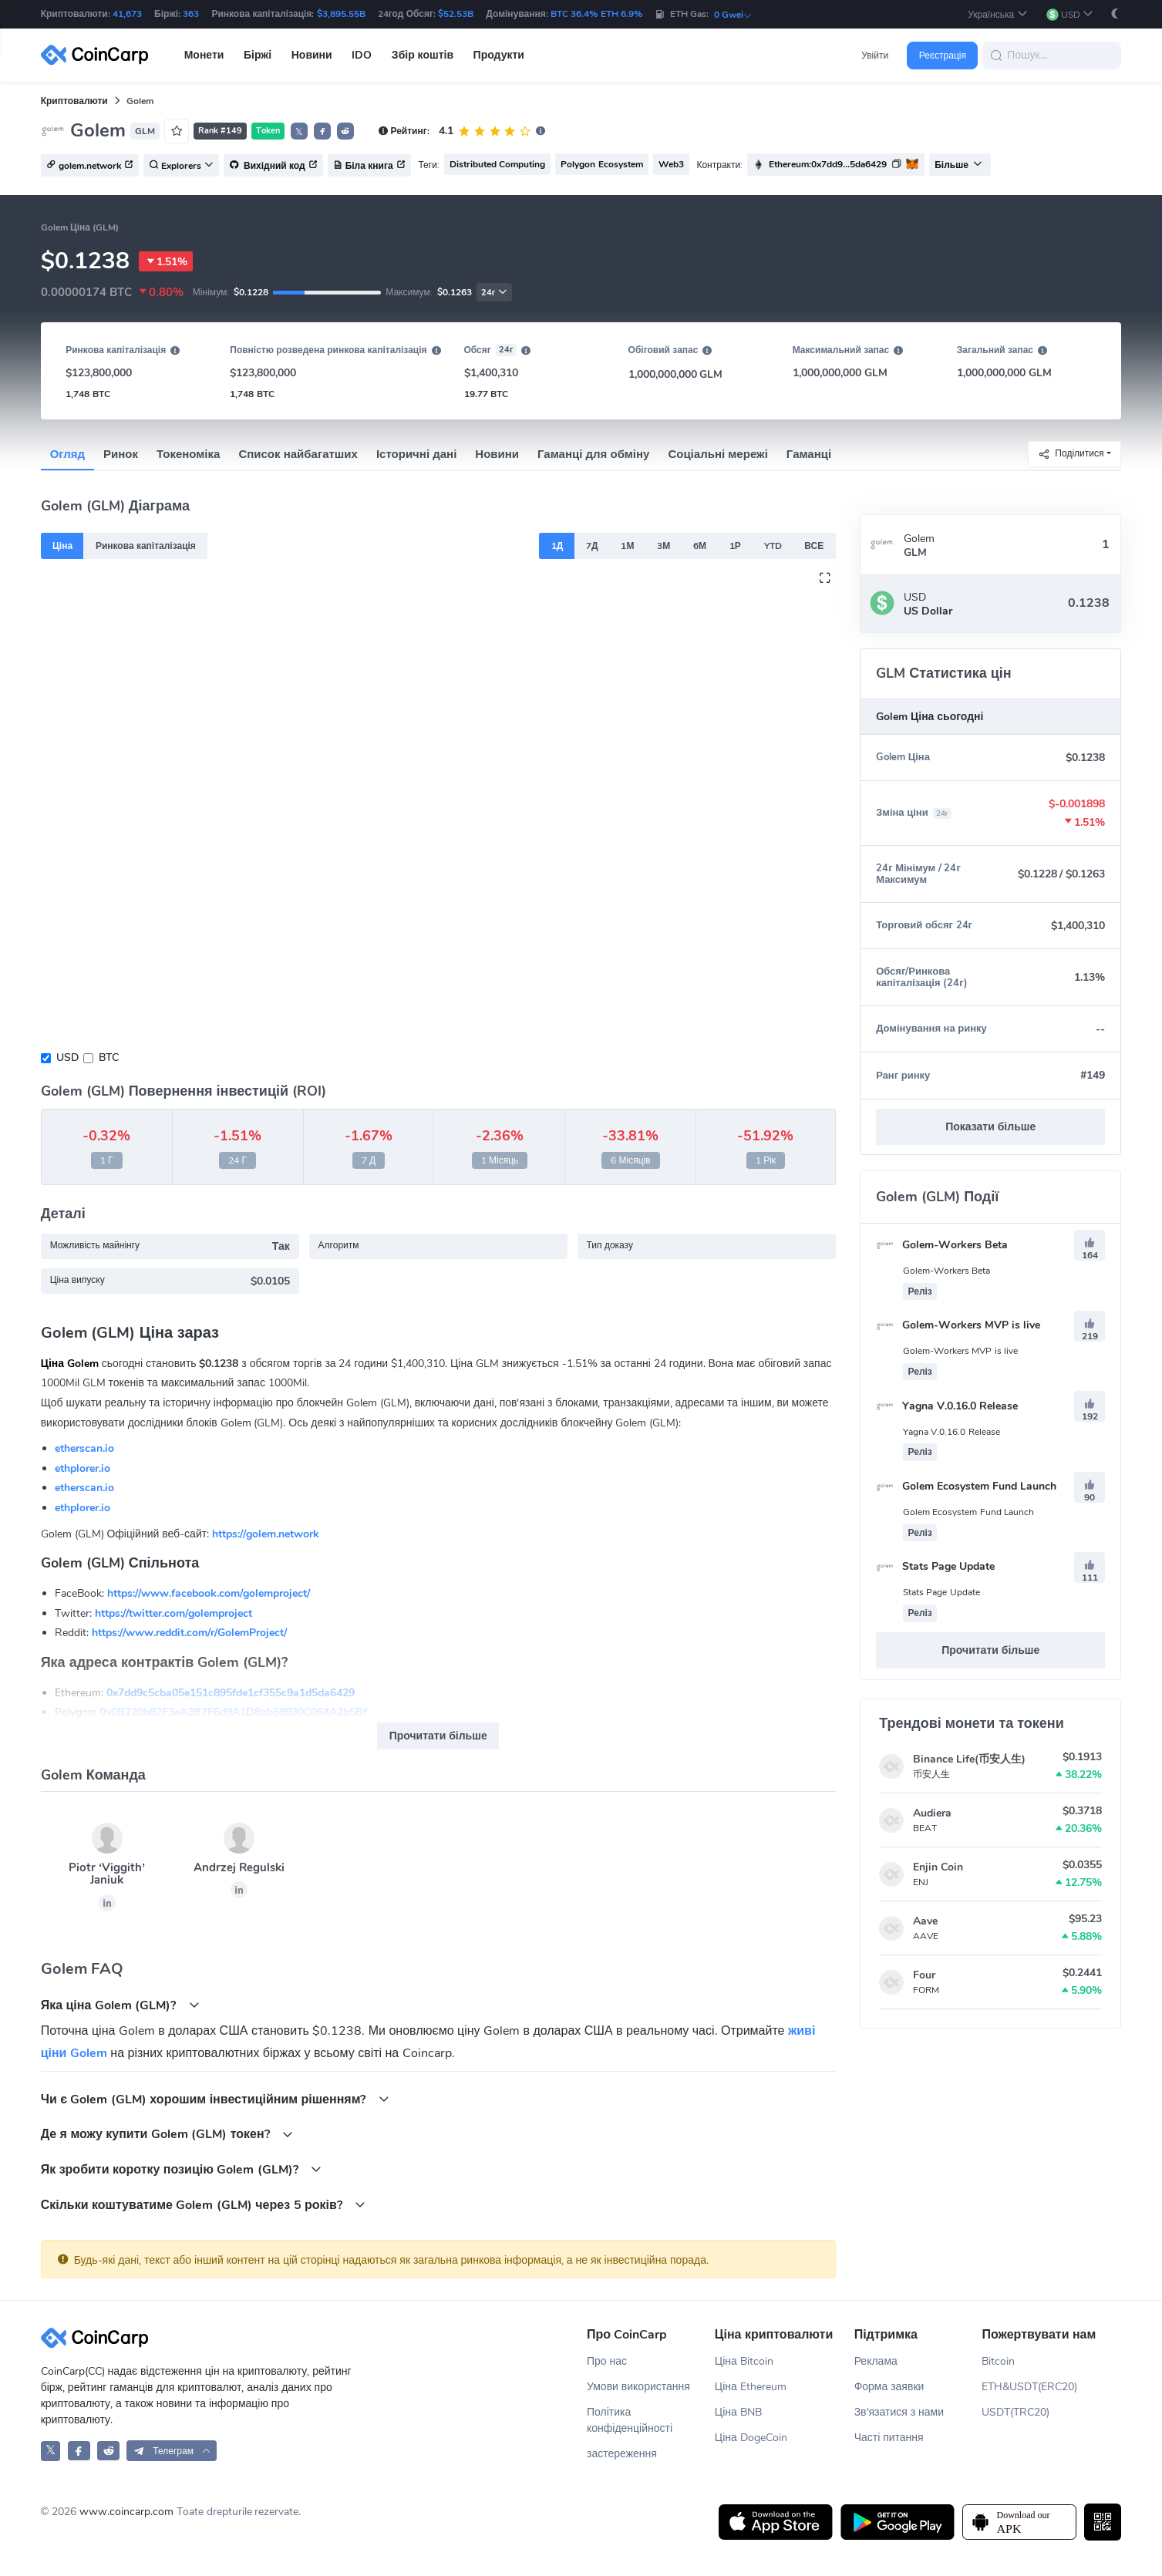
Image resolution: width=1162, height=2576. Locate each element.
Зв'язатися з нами (899, 2412)
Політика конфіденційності (629, 2420)
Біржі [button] (257, 55)
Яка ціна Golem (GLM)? (120, 2005)
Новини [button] (311, 55)
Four (924, 1975)
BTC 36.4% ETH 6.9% (596, 14)
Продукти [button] (498, 55)
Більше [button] (958, 165)
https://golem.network (265, 1534)
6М (699, 546)
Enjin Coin (938, 1867)
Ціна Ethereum (750, 2386)
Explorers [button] (181, 166)
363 (191, 14)
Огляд (67, 454)
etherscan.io (84, 1448)
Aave (925, 1921)
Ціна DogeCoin (751, 2437)
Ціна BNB (738, 2412)
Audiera (932, 1813)
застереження (622, 2453)
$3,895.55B (341, 14)
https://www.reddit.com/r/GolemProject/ (189, 1632)
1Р (735, 546)
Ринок (120, 454)
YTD (773, 546)
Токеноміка (188, 454)
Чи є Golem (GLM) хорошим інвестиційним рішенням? (215, 2099)
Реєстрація (942, 55)
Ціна (62, 546)
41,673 (127, 14)
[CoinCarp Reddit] (108, 2450)
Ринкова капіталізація (146, 546)
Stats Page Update (935, 1566)
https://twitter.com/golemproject (173, 1613)
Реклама (876, 2361)
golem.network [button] (89, 166)
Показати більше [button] (990, 1127)
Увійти (874, 55)
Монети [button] (204, 55)
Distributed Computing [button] (497, 164)
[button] (997, 14)
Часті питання (889, 2437)
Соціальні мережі (717, 454)
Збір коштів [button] (422, 55)
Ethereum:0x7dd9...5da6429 (828, 164)
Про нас (607, 2361)
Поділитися (1070, 453)
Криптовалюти (74, 101)
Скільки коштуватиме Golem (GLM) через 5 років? (203, 2205)
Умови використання (638, 2386)
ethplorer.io (82, 1468)
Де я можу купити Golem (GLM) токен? (167, 2134)
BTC (109, 1057)
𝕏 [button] (299, 132)
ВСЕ (814, 546)
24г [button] (494, 292)
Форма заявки (889, 2386)
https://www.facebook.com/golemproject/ (208, 1593)
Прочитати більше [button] (438, 1736)
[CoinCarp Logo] (99, 55)
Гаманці (808, 454)
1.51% (165, 261)
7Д (592, 546)
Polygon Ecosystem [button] (601, 164)
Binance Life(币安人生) (969, 1759)
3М (663, 546)
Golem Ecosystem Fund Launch (966, 1486)
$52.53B (455, 14)
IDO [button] (362, 55)
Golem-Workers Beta (942, 1244)
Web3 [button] (671, 164)
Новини (497, 454)
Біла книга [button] (369, 166)
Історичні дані (416, 454)
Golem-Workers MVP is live (958, 1325)
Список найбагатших (298, 454)
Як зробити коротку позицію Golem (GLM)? (181, 2169)
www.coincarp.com (126, 2511)
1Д (557, 546)
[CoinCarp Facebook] (79, 2450)
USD (67, 1057)
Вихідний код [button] (273, 166)
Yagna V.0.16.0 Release (947, 1406)
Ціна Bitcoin (744, 2361)
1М (627, 546)
